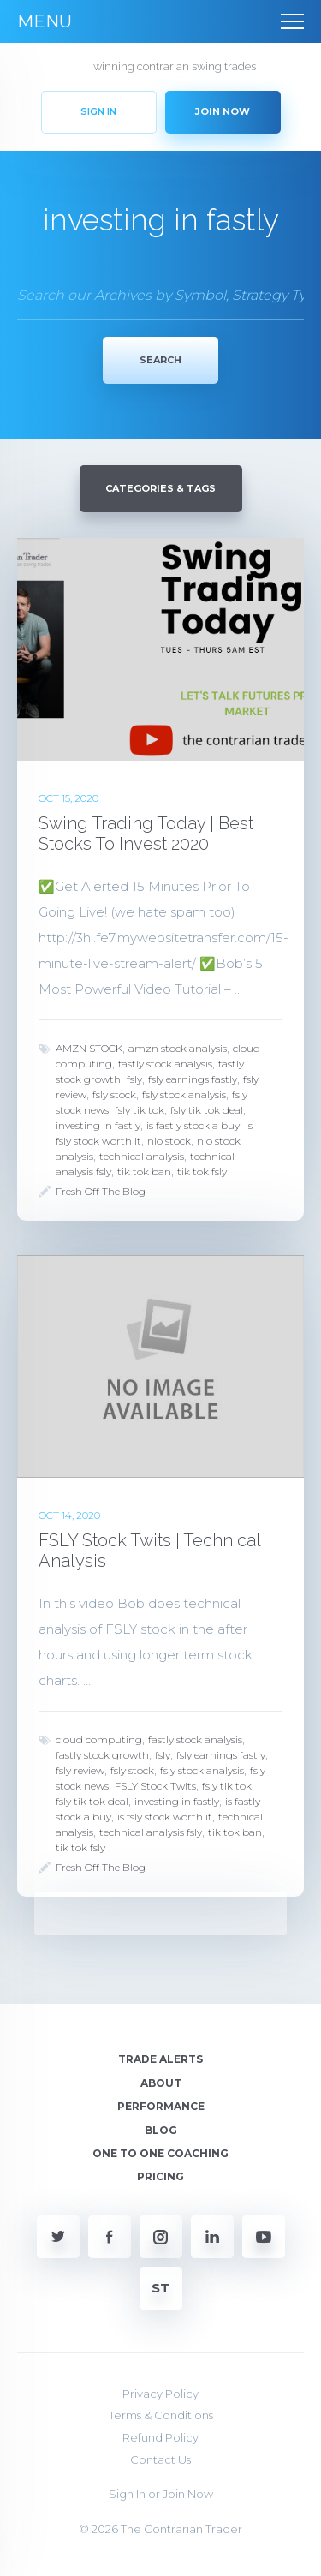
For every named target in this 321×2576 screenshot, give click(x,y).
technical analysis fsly (150, 1832)
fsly (134, 1079)
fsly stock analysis (184, 1094)
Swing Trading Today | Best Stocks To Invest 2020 (146, 833)
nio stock (169, 1140)
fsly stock (114, 1094)
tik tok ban (144, 1171)
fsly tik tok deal (206, 1109)
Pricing (160, 2176)
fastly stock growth (102, 1754)
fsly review (80, 1770)
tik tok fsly (202, 1171)
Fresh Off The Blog (101, 1191)
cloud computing (99, 1739)
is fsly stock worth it (164, 1816)
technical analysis (141, 1156)
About (160, 2083)
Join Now (188, 2494)
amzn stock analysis (177, 1048)
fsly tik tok (139, 1109)
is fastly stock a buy (193, 1125)
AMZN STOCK (89, 1048)
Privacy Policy (160, 2393)
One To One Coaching (160, 2153)
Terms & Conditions (161, 2415)
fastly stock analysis (165, 1063)
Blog (161, 2130)
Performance (161, 2106)
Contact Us (160, 2459)
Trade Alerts (160, 2059)
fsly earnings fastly (192, 1079)
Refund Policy (160, 2437)
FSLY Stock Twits (155, 1785)
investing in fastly (98, 1125)
